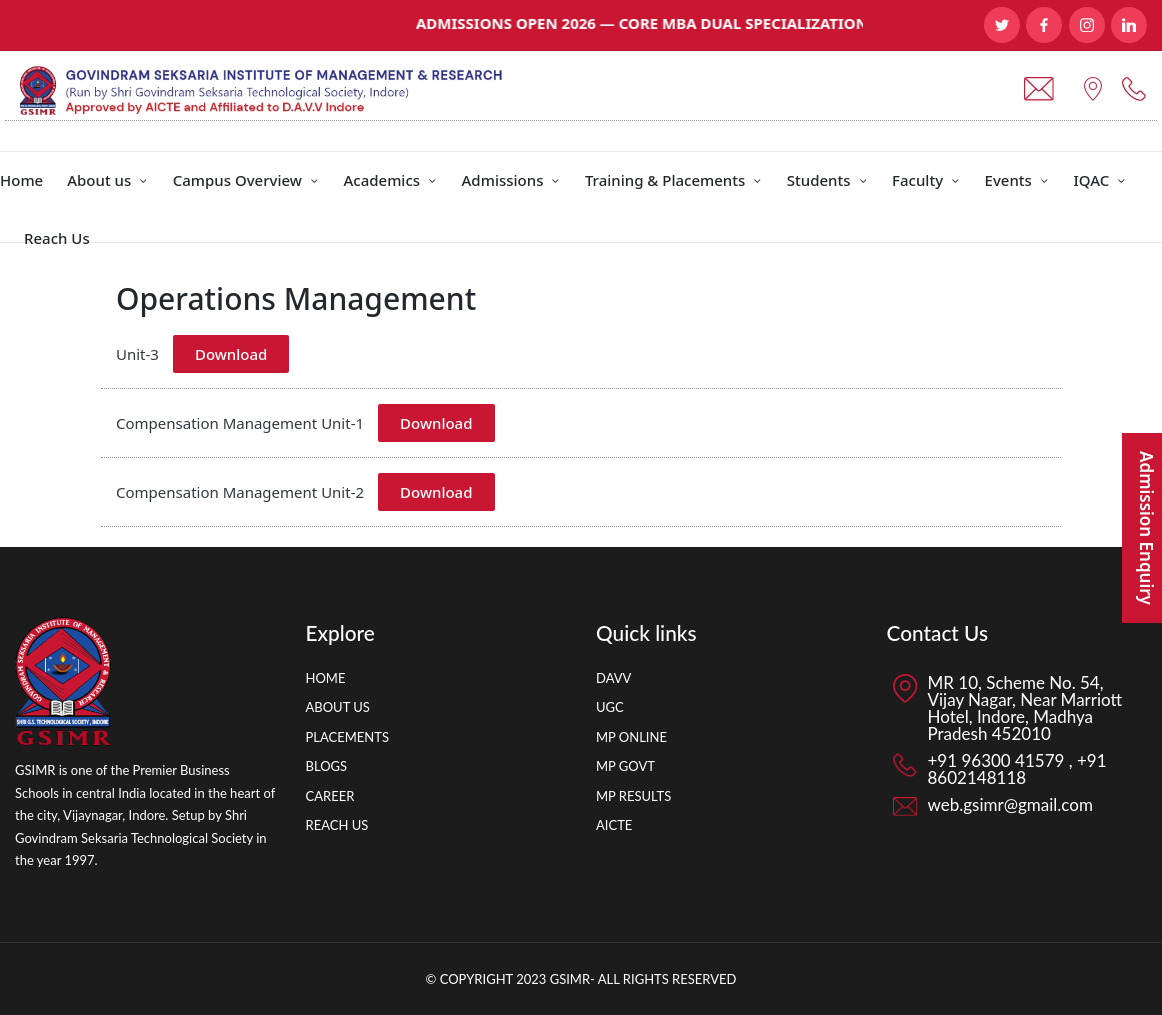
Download (231, 354)
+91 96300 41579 (998, 760)
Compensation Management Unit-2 (240, 492)
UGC (610, 707)
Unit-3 (137, 354)
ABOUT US (338, 707)
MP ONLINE (631, 737)
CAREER (330, 796)
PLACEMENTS (347, 737)
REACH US (337, 825)
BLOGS (327, 766)
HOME (326, 678)
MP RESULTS (633, 796)
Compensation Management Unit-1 (240, 423)
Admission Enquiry (1146, 528)
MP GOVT (625, 766)
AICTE (614, 825)
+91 (1090, 760)
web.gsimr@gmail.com (1010, 804)
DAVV (613, 678)
